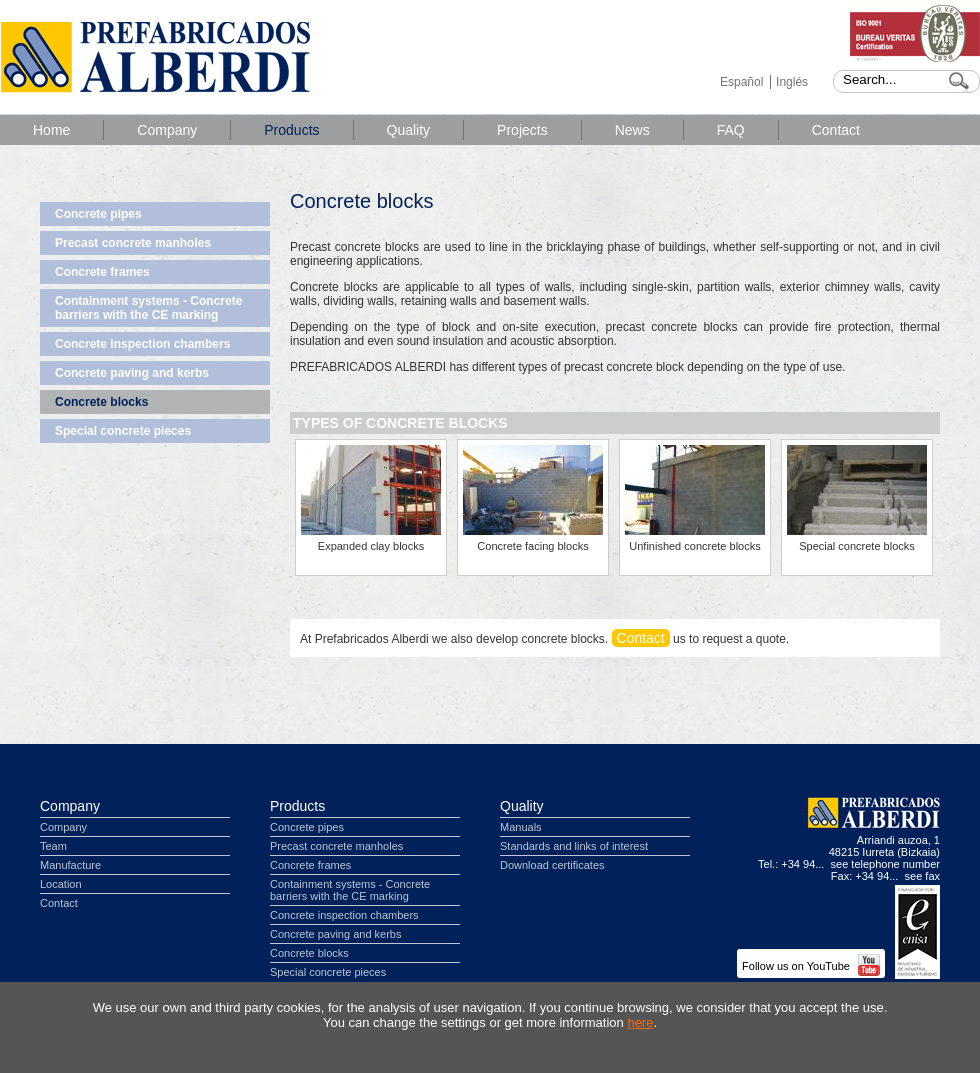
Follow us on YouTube (811, 966)
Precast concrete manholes (133, 243)
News (632, 130)
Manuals (521, 827)
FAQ (731, 130)
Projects (522, 130)
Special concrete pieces (123, 431)
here (640, 1022)
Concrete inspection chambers (142, 344)
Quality (409, 130)
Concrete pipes (98, 214)
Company (167, 130)
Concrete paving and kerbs (132, 373)
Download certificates (552, 865)
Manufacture (70, 865)
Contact (836, 130)
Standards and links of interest (574, 846)
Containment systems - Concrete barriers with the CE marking (148, 308)
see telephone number (885, 864)
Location (61, 884)
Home (51, 130)
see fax (922, 876)
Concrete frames (102, 272)
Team (53, 846)
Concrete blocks (101, 402)
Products (291, 130)
